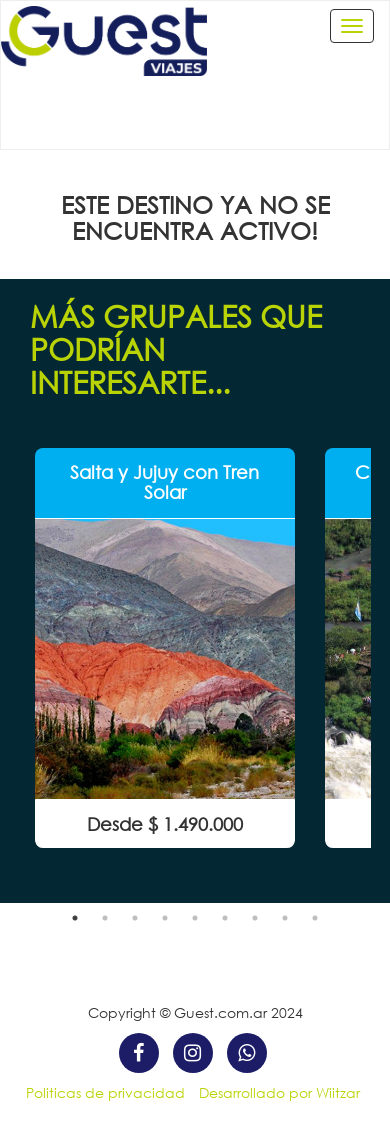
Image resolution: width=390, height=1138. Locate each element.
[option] (165, 648)
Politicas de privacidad (105, 1092)
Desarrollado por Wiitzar (279, 1092)
